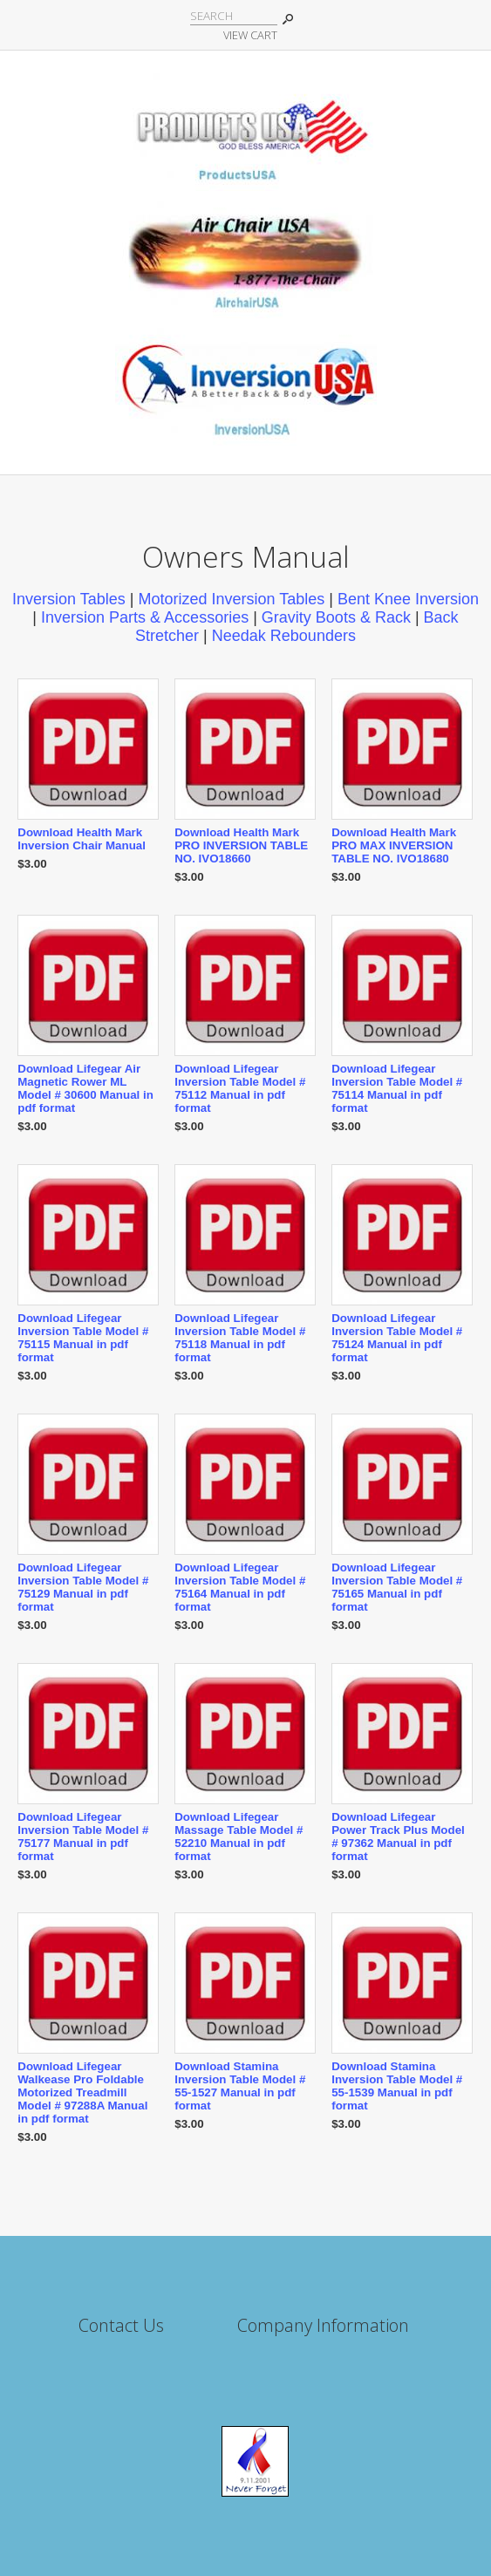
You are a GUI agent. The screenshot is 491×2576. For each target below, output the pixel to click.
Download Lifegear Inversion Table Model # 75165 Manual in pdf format (396, 1587)
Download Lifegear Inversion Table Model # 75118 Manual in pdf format (239, 1338)
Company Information (323, 2325)
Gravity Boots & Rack (336, 617)
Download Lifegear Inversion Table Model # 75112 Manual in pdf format (239, 1088)
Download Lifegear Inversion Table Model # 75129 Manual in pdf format (82, 1587)
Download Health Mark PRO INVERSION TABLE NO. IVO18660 (241, 845)
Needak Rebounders (284, 635)
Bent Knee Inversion (408, 599)
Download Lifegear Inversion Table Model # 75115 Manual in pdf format (82, 1338)
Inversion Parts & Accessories (145, 617)
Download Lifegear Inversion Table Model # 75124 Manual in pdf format (396, 1338)
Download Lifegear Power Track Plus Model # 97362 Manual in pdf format (398, 1836)
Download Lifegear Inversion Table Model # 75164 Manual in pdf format (239, 1587)
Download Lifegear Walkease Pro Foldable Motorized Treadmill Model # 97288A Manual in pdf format (82, 2092)
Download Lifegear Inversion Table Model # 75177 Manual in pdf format (82, 1836)
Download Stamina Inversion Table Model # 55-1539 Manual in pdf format (396, 2086)
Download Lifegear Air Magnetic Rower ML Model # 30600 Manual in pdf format (85, 1088)
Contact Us (121, 2325)
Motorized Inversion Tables (231, 599)
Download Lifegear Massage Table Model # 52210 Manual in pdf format (238, 1836)
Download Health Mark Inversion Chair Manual (81, 839)
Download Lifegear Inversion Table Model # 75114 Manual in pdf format (396, 1088)
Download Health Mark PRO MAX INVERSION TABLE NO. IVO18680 (393, 845)
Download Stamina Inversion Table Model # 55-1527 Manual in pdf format (239, 2086)
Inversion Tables (69, 599)
